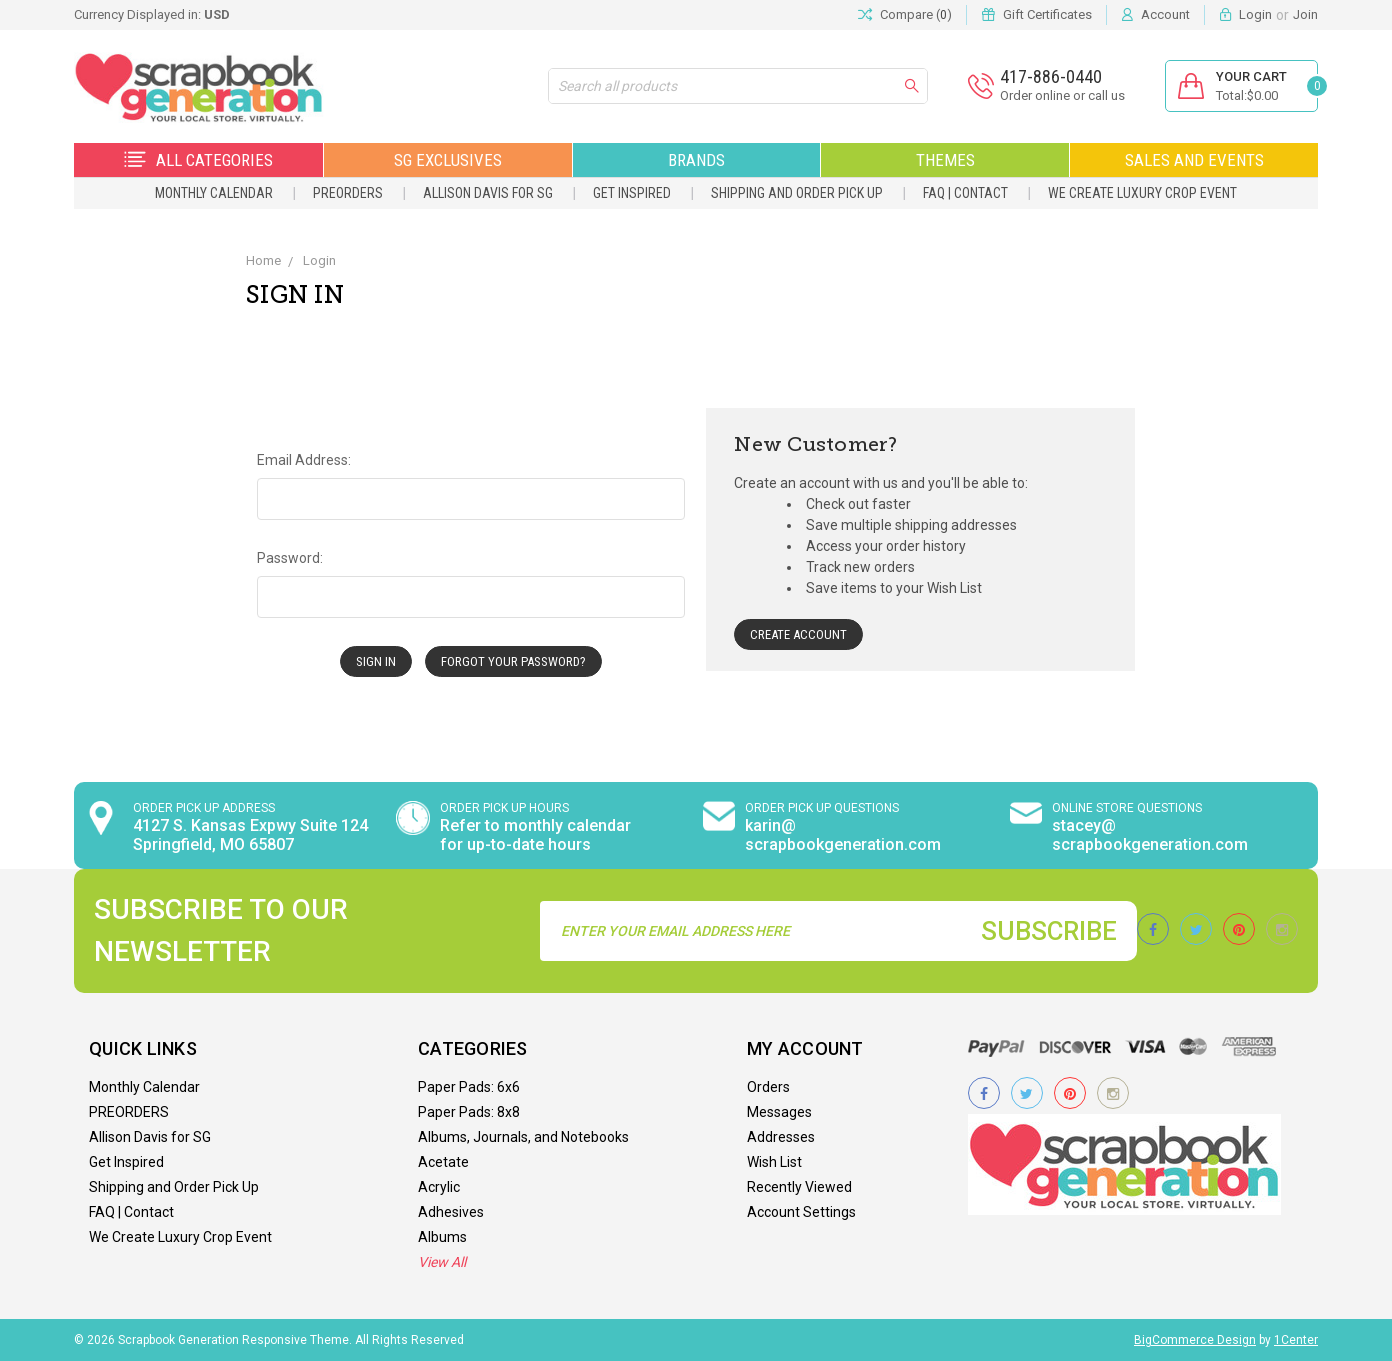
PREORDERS (348, 193)
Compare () (905, 15)
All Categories (198, 160)
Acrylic (439, 1187)
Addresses (781, 1137)
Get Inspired (632, 193)
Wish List (774, 1162)
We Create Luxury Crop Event (1142, 193)
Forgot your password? (513, 661)
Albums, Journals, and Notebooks (523, 1137)
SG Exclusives (448, 160)
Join (1305, 14)
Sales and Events (1194, 160)
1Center (1296, 1340)
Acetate (443, 1162)
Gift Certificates (1047, 14)
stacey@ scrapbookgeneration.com (1150, 835)
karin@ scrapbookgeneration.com (843, 835)
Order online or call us (1062, 95)
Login (1255, 14)
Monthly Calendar (214, 193)
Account (1165, 14)
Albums (442, 1237)
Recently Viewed (799, 1187)
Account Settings (801, 1212)
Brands (696, 160)
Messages (779, 1112)
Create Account (798, 634)
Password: (290, 558)
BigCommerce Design (1195, 1340)
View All (442, 1262)
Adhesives (451, 1212)
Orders (768, 1087)
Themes (945, 160)
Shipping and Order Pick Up (797, 193)
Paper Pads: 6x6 (469, 1087)
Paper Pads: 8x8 (469, 1112)
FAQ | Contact (965, 193)
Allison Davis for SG (488, 193)
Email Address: (304, 460)
